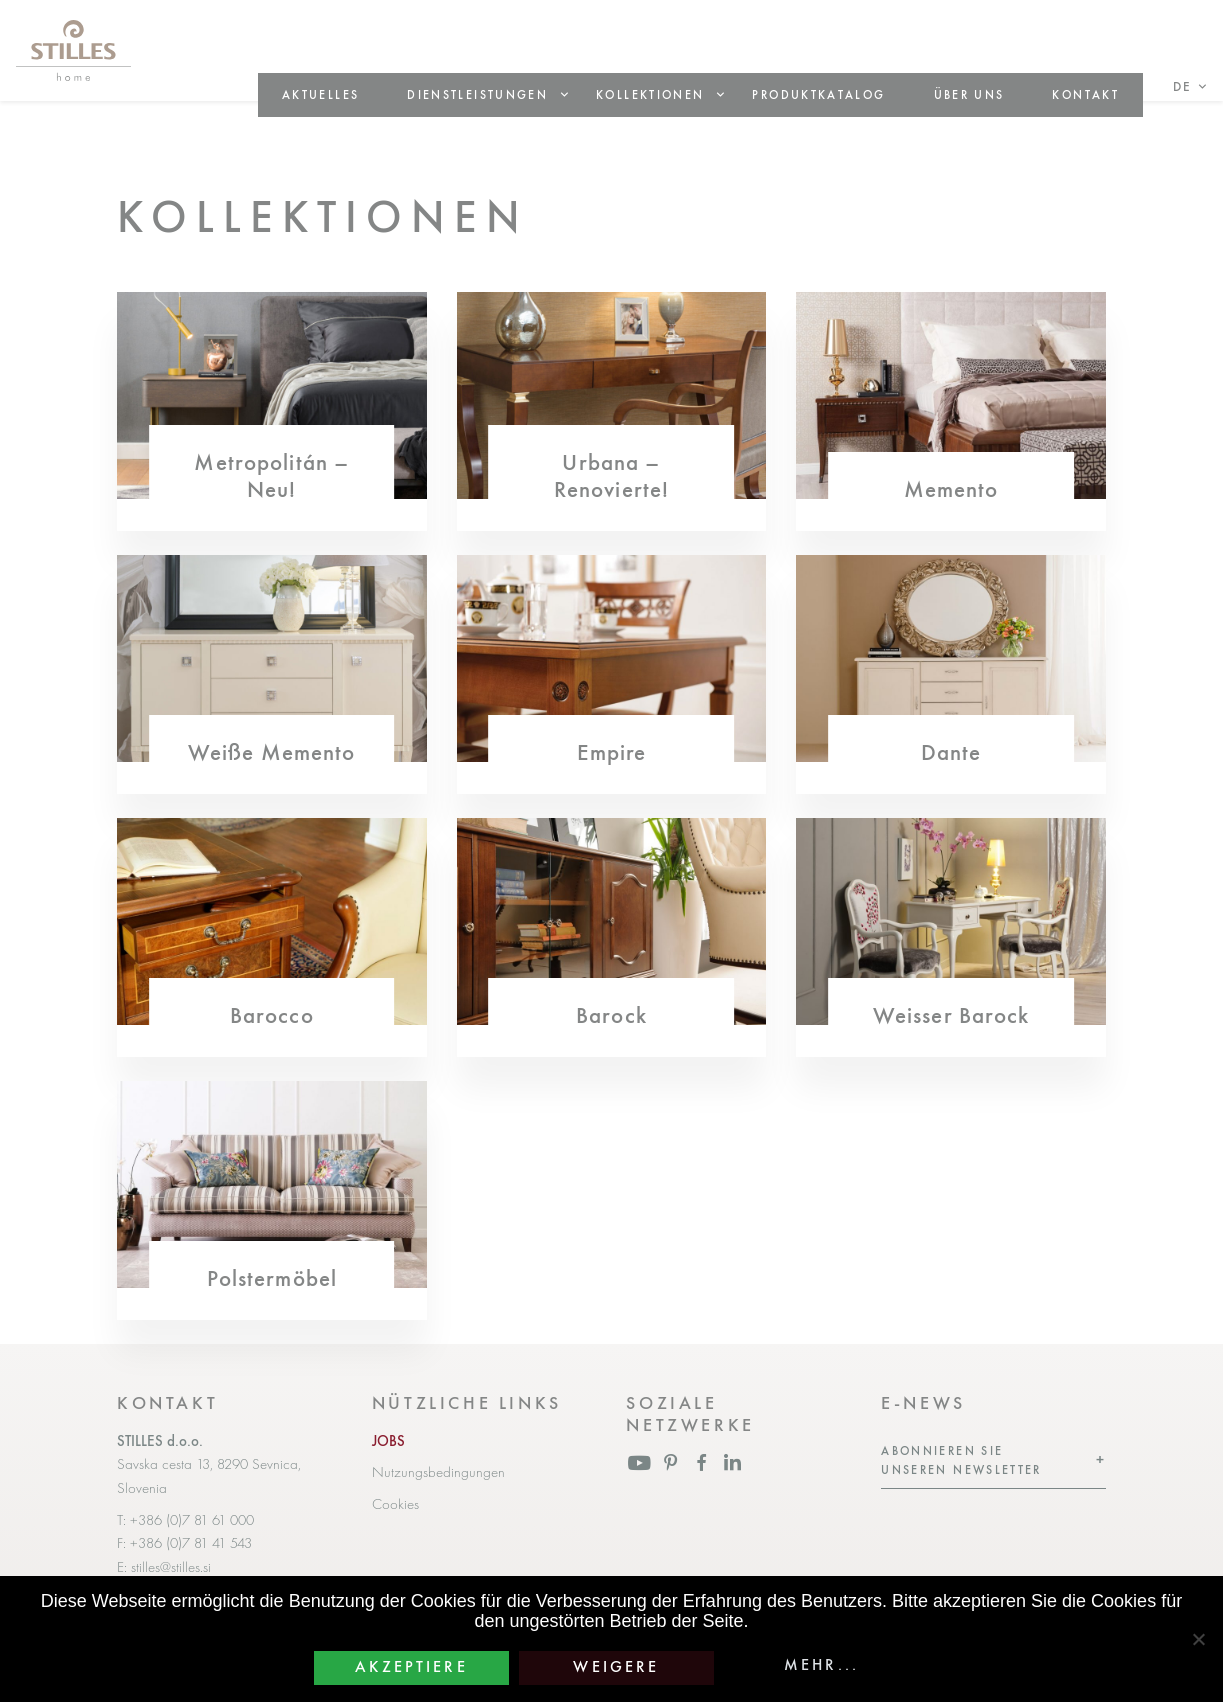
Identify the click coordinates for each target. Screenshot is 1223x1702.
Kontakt (1085, 95)
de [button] (1183, 86)
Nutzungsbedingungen (438, 1472)
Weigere (616, 1667)
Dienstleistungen (477, 95)
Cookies (395, 1504)
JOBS (388, 1441)
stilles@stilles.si (171, 1567)
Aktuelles (320, 95)
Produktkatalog (818, 95)
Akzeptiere (411, 1667)
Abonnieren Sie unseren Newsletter (961, 1460)
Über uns (969, 95)
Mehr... (821, 1665)
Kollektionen (650, 95)
